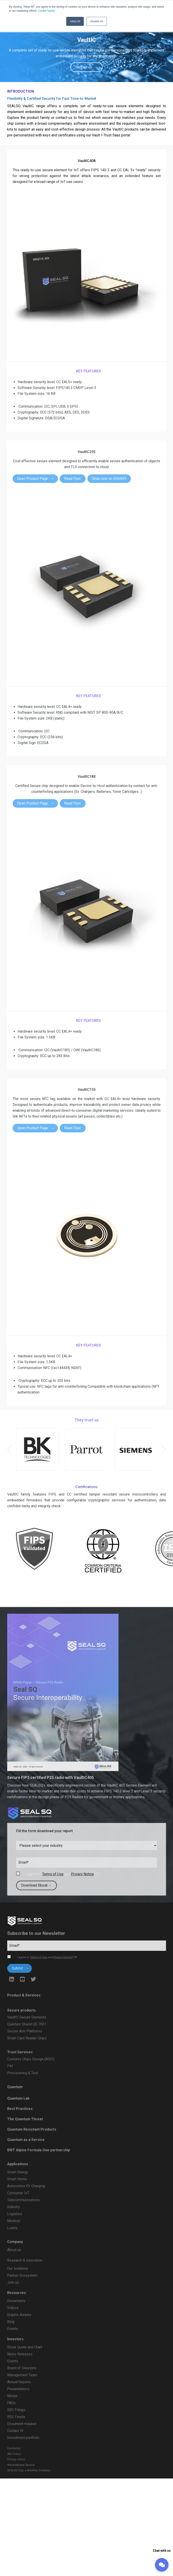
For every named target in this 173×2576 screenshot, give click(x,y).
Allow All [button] (75, 21)
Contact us (86, 67)
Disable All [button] (96, 21)
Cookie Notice (46, 10)
